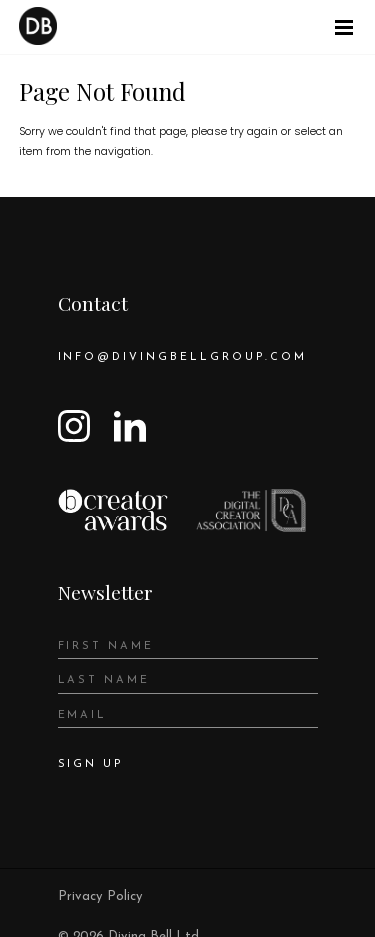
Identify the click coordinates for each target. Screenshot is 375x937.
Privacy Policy (100, 896)
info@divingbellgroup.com (183, 357)
